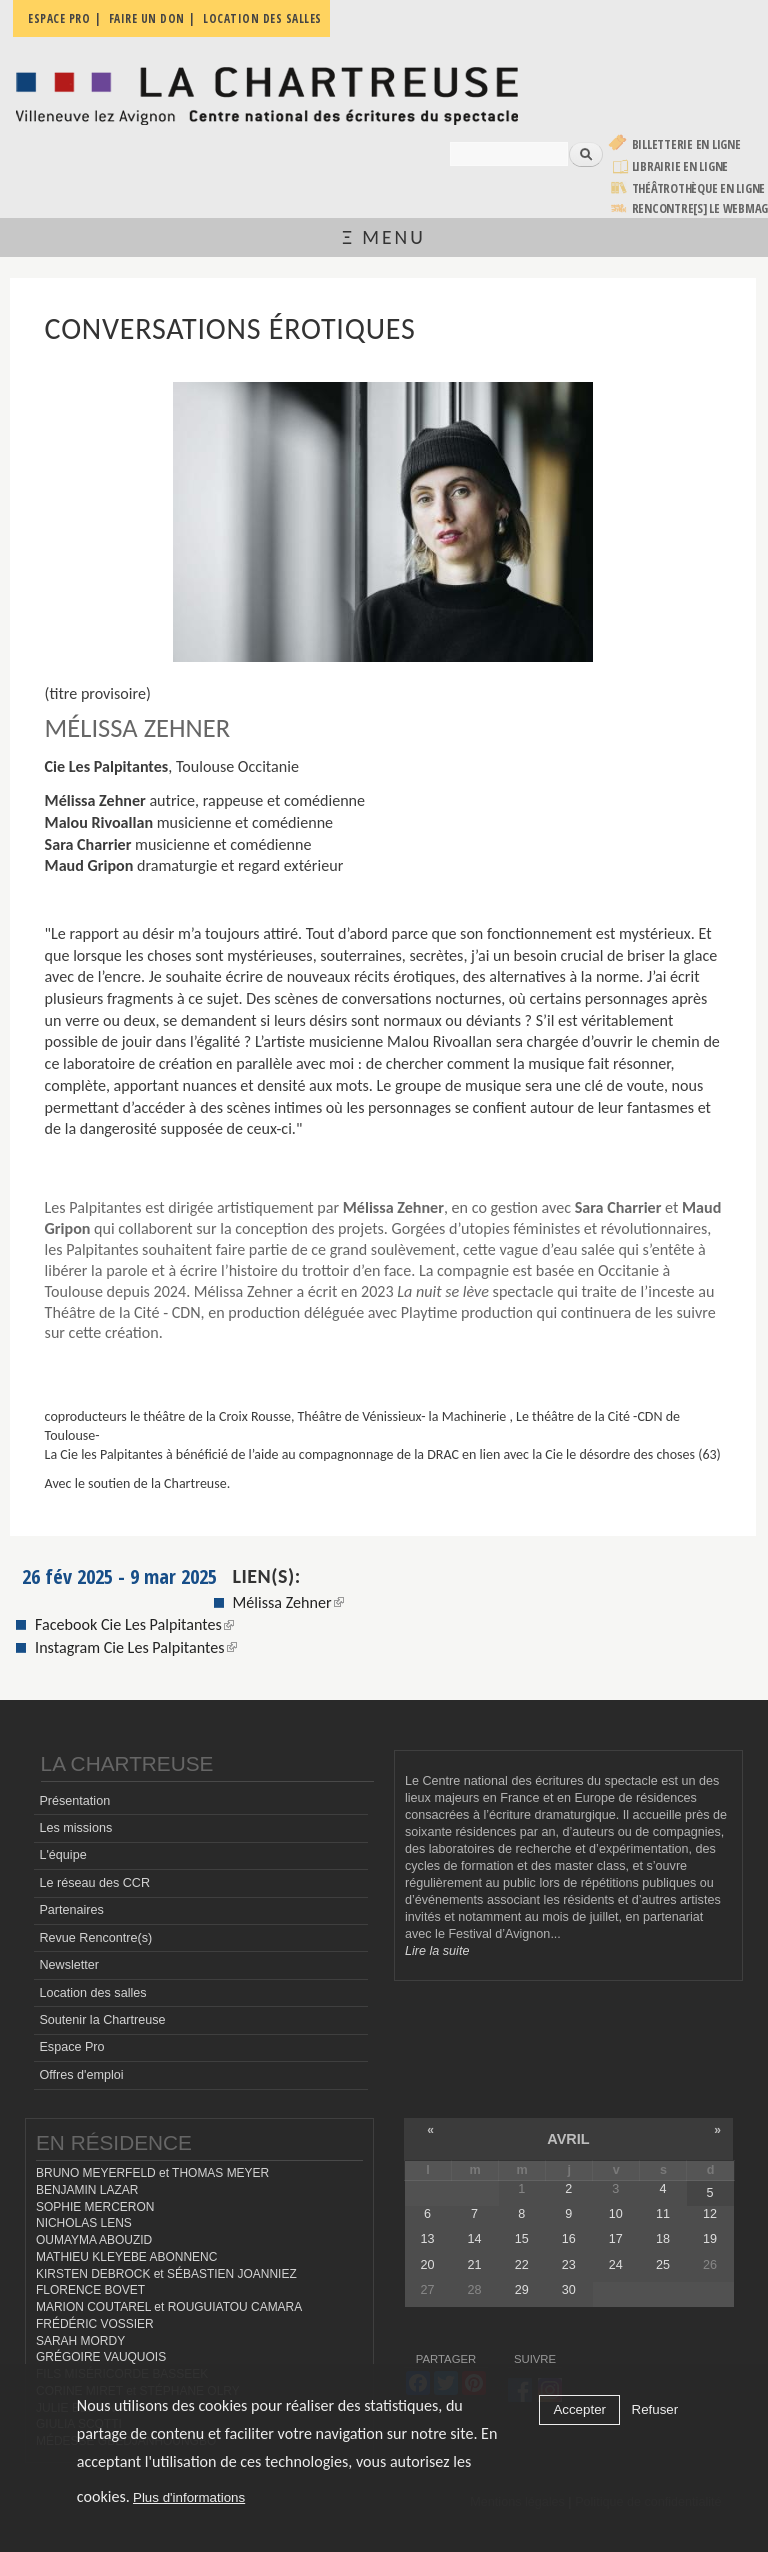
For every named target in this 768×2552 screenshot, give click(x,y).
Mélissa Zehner (288, 1602)
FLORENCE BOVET (90, 2290)
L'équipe (62, 1855)
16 (569, 2239)
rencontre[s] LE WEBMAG (700, 208)
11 (663, 2214)
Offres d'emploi (81, 2075)
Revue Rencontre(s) (95, 1938)
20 (428, 2265)
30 (569, 2290)
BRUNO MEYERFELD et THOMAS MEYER (152, 2173)
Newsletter (69, 1965)
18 (663, 2239)
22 (522, 2265)
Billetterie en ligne (686, 144)
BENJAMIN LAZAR (87, 2190)
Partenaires (71, 1910)
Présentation (74, 1801)
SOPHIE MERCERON (95, 2207)
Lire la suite (437, 1951)
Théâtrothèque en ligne (699, 188)
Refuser (655, 2409)
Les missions (75, 1828)
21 (475, 2265)
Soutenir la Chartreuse (102, 2020)
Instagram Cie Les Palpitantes (135, 1647)
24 (616, 2265)
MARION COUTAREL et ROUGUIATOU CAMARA (169, 2307)
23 (569, 2265)
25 (663, 2265)
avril (568, 2139)
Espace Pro (71, 2047)
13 (428, 2239)
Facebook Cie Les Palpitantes (134, 1624)
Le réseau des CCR (94, 1883)
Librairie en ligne (680, 166)
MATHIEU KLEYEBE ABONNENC (126, 2257)
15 (522, 2239)
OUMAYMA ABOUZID (94, 2240)
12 (710, 2214)
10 (616, 2214)
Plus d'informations (189, 2497)
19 (710, 2239)
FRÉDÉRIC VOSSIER (95, 2324)
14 (475, 2239)
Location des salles (92, 1993)
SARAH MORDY (80, 2341)
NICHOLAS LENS (84, 2223)
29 (522, 2290)
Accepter (579, 2409)
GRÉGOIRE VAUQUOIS (101, 2357)
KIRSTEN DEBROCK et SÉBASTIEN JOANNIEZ (166, 2274)
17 (616, 2239)
